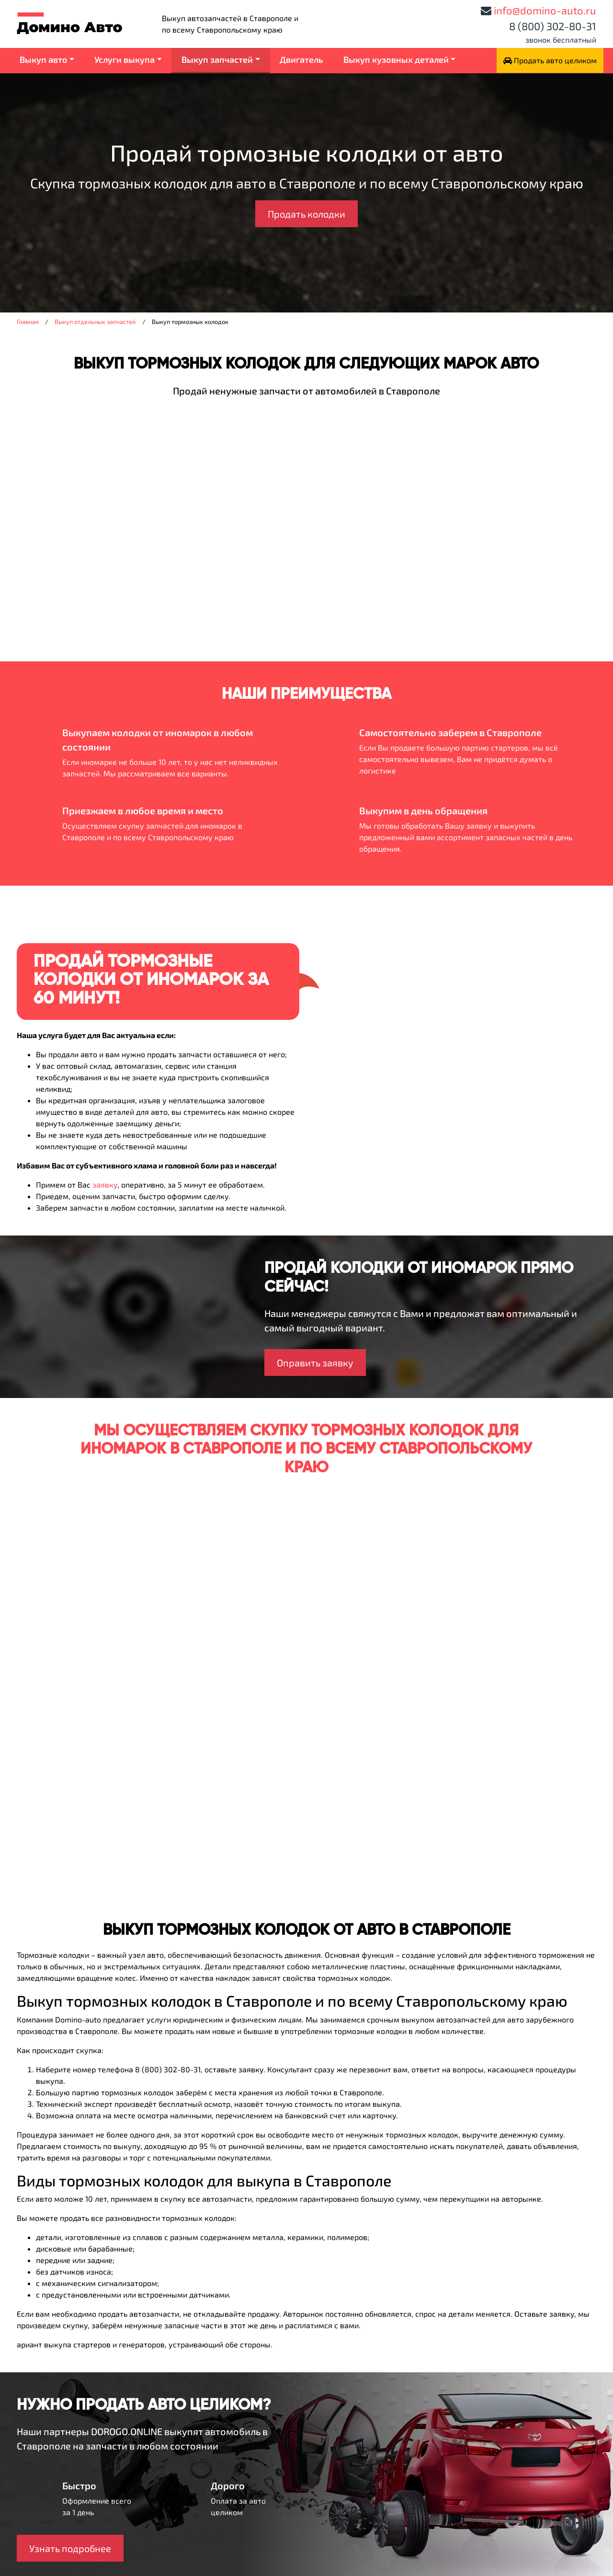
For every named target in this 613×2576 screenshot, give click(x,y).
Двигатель (301, 59)
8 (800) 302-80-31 (552, 26)
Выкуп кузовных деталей (396, 59)
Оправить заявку (315, 1362)
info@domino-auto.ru (545, 10)
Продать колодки (306, 213)
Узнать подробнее (70, 2548)
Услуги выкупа (124, 59)
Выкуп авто (44, 59)
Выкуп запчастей (217, 59)
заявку (104, 1184)
